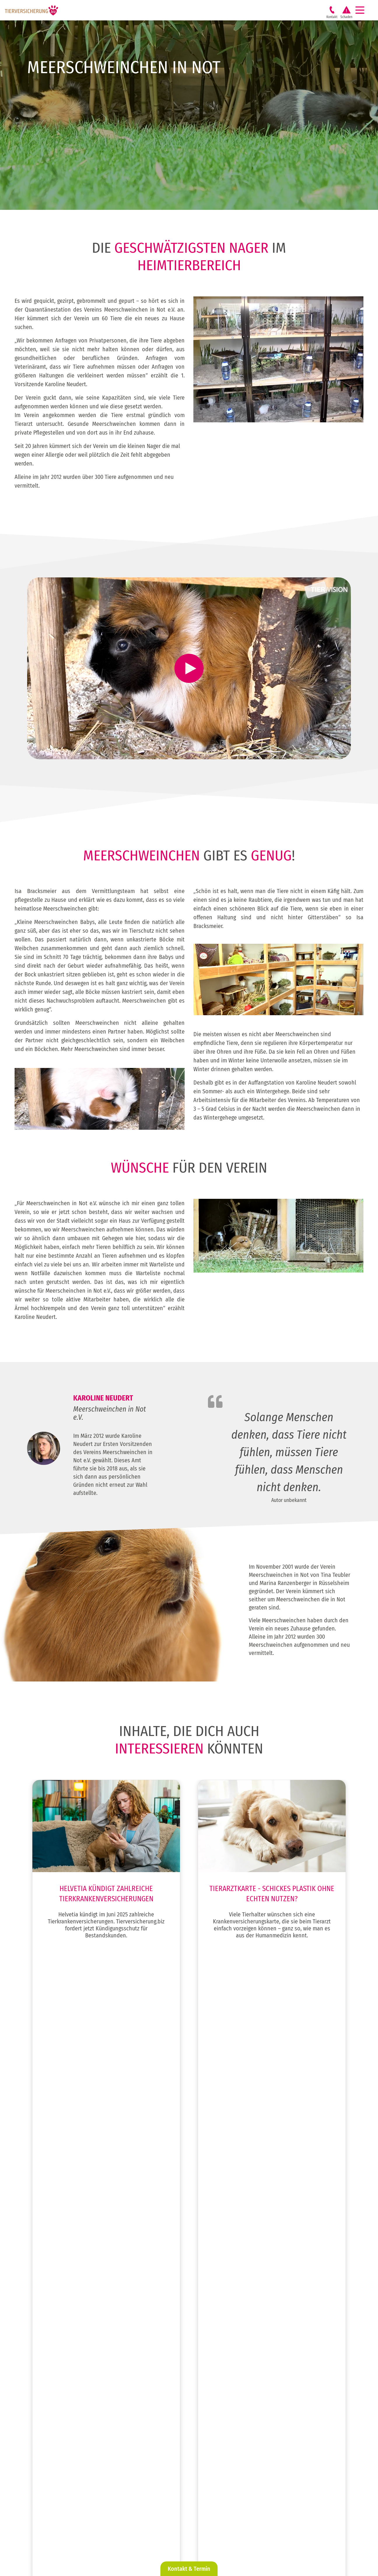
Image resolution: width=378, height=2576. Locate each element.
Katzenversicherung (56, 2312)
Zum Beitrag (106, 1970)
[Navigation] (362, 10)
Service (45, 2435)
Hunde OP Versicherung (262, 2322)
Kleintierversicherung (58, 2333)
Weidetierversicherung (59, 2343)
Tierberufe (149, 2301)
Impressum (270, 2529)
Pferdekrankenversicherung (265, 2385)
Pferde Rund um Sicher (261, 2396)
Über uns (46, 2456)
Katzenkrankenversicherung (265, 2343)
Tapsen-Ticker (51, 2498)
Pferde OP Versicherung (262, 2375)
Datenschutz (271, 2535)
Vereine (146, 2312)
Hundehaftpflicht (255, 2301)
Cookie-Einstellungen (279, 2554)
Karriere (46, 2445)
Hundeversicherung (56, 2301)
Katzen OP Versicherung (262, 2354)
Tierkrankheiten (53, 2466)
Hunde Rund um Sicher (261, 2333)
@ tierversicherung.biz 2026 (231, 2529)
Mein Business (51, 2477)
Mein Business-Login (57, 2487)
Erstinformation (274, 2541)
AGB (264, 2547)
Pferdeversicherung (57, 2322)
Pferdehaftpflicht (255, 2364)
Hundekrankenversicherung (265, 2312)
